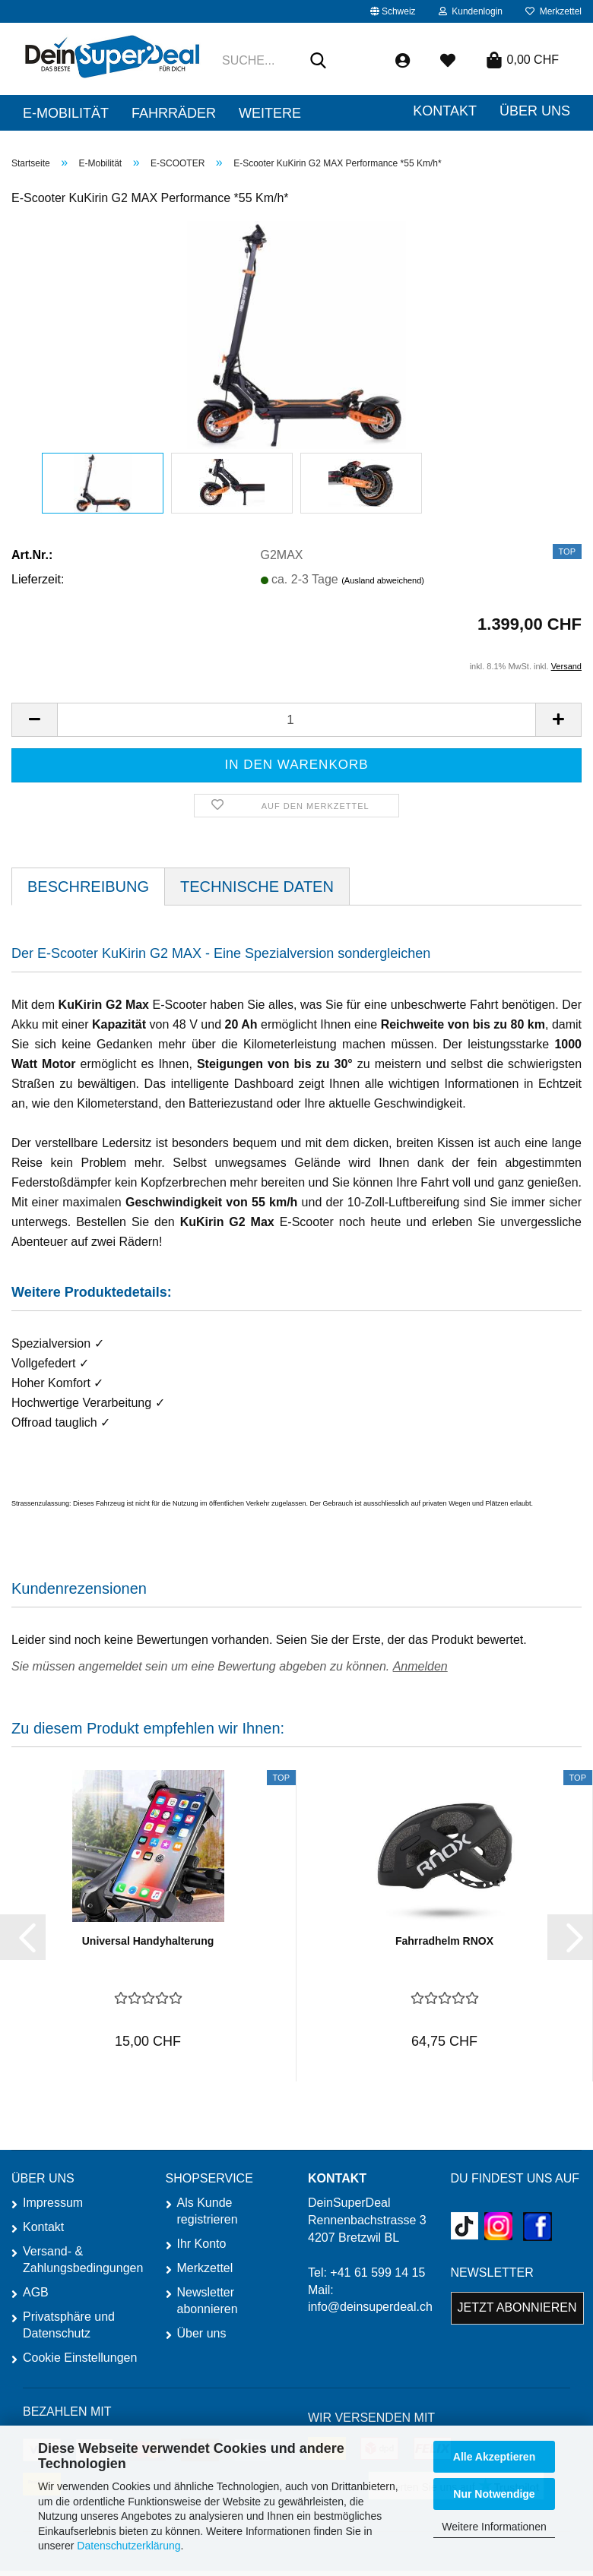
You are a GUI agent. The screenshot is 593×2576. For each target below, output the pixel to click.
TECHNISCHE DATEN (257, 886)
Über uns (202, 2333)
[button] (393, 11)
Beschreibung (88, 886)
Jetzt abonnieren (517, 2307)
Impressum (53, 2202)
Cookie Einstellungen (80, 2357)
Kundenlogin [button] (471, 11)
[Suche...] (318, 61)
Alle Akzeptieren (494, 2457)
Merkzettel (553, 11)
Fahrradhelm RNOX (444, 1941)
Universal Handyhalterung (148, 1941)
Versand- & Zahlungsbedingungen (82, 2259)
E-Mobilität (66, 113)
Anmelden (420, 1666)
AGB (36, 2292)
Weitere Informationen (494, 2527)
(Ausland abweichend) (382, 580)
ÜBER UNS (534, 111)
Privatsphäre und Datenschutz (69, 2325)
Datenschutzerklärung (128, 2546)
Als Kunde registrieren (207, 2211)
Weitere (270, 113)
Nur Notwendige (493, 2494)
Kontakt (445, 111)
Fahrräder (174, 113)
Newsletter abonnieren (207, 2300)
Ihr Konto (202, 2243)
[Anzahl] (296, 720)
